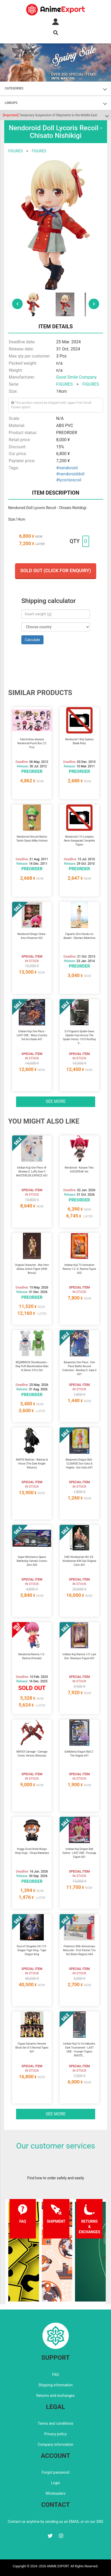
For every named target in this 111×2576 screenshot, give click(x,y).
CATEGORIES (14, 88)
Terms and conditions (55, 2423)
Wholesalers (55, 2493)
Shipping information (55, 2385)
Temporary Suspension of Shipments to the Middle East (50, 115)
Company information (55, 2444)
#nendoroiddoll (70, 473)
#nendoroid (67, 467)
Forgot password (55, 2472)
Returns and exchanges (55, 2395)
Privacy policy (55, 2434)
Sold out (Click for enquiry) (55, 570)
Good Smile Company (76, 377)
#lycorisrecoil (68, 479)
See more (56, 1101)
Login (55, 2483)
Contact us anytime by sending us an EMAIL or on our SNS (55, 2521)
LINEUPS (11, 103)
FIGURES (15, 151)
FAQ (55, 2374)
